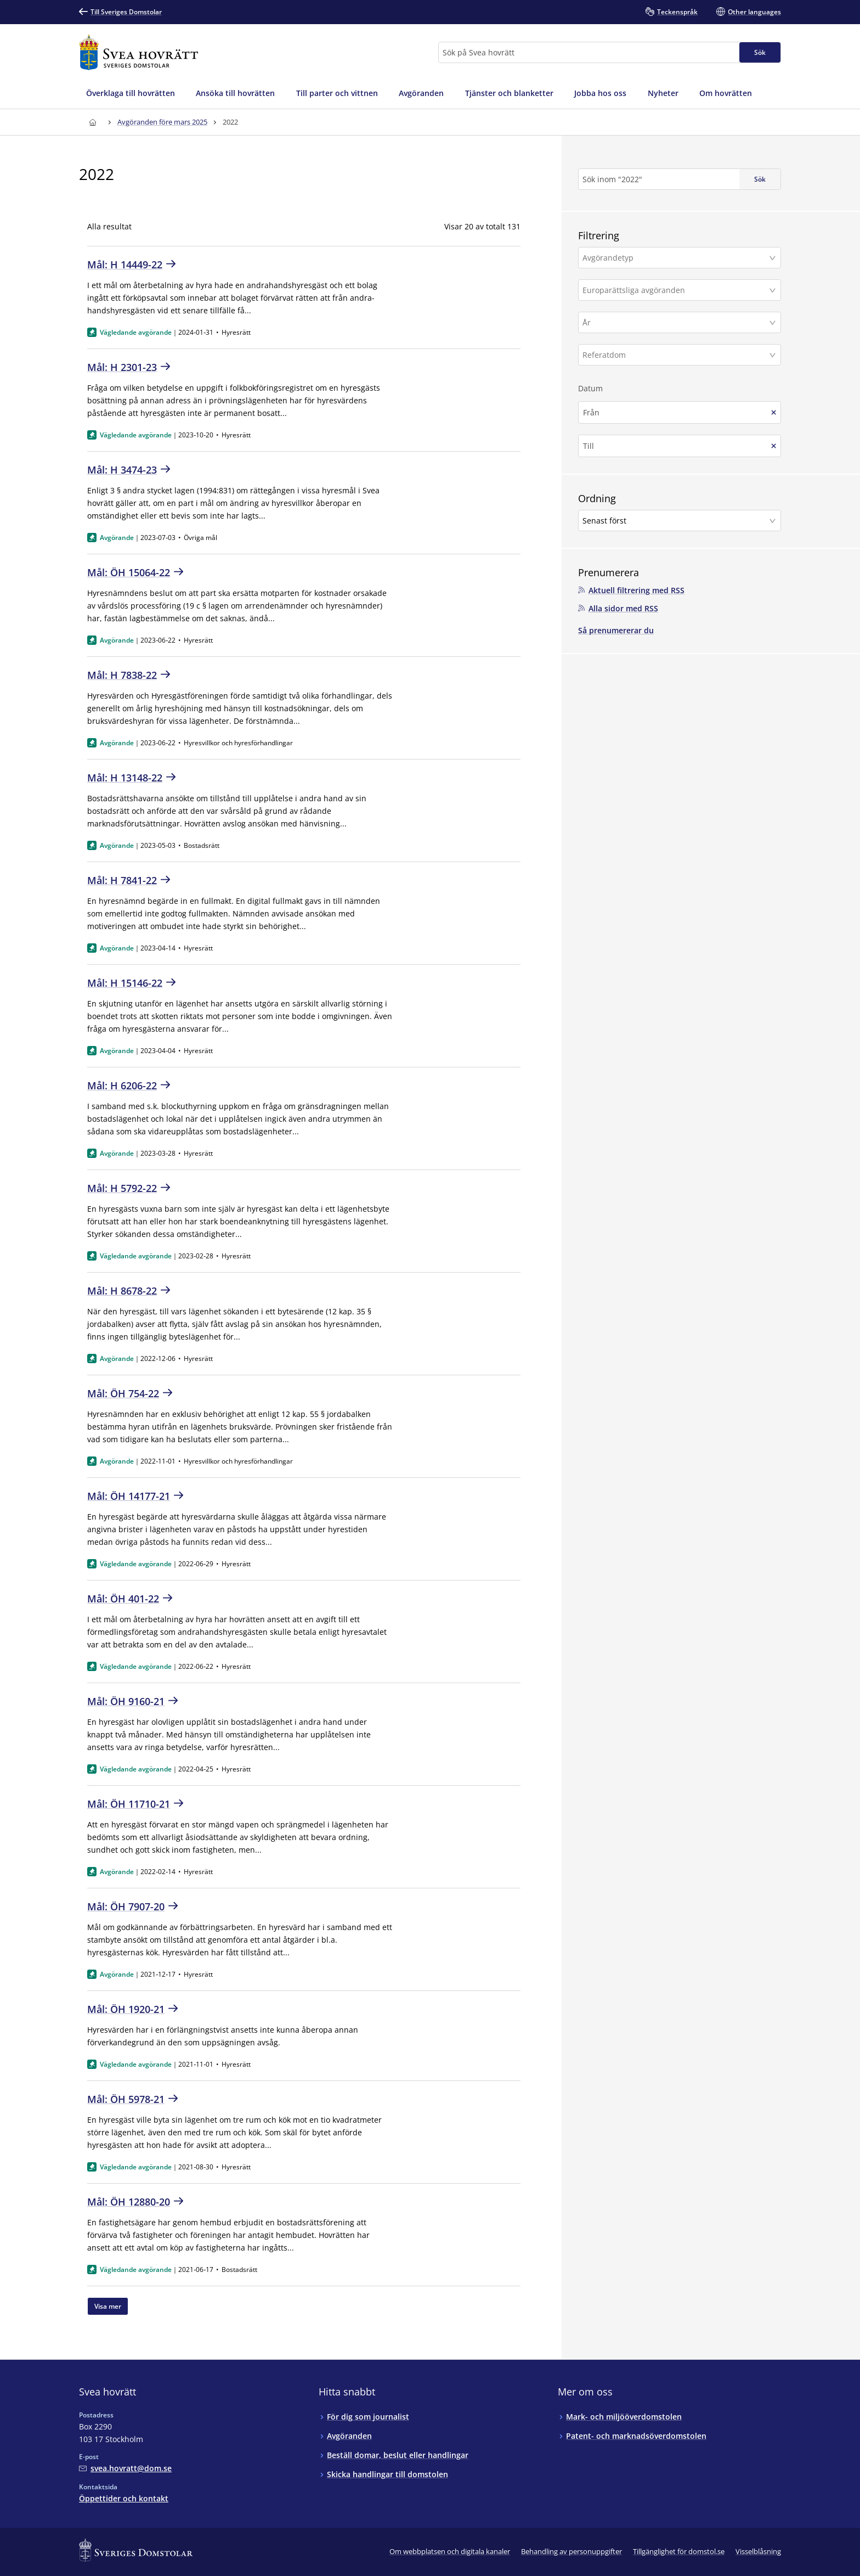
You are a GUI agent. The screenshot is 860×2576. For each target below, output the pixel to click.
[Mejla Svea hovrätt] (125, 2468)
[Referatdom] (674, 354)
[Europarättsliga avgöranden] (674, 290)
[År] (674, 322)
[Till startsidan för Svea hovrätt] (138, 52)
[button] (679, 257)
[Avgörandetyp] (674, 257)
